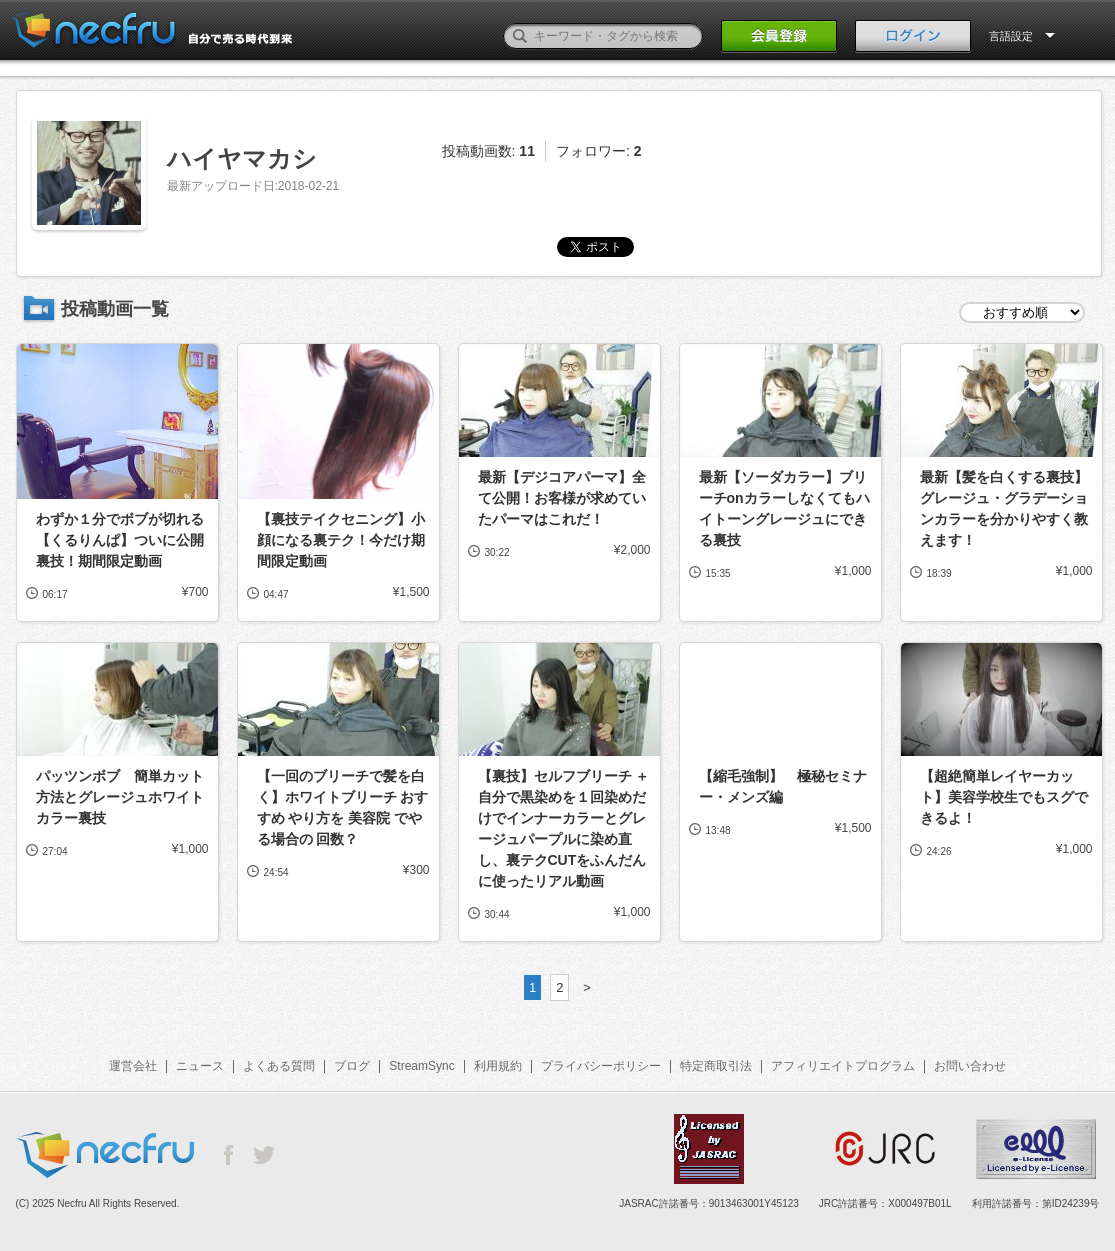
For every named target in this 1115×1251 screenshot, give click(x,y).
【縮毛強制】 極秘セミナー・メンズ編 (783, 786)
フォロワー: (599, 151)
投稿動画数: (488, 151)
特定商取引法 (716, 1066)
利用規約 (498, 1066)
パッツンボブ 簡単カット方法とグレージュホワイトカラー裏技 (120, 797)
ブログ (352, 1066)
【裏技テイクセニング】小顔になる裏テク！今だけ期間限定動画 (341, 540)
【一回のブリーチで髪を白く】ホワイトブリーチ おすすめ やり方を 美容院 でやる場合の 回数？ (343, 807)
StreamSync (421, 1066)
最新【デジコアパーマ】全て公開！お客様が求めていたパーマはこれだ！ (562, 498)
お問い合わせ (970, 1066)
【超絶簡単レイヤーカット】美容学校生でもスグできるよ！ (1004, 797)
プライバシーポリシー (601, 1066)
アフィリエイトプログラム (843, 1066)
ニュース (200, 1066)
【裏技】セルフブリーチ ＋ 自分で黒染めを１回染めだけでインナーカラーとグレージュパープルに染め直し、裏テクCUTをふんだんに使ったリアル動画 (564, 828)
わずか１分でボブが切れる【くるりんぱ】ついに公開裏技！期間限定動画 (120, 540)
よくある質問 (279, 1066)
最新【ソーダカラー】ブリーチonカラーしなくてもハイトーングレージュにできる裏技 (784, 508)
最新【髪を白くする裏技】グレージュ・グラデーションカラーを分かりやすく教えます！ (1004, 508)
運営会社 (133, 1066)
